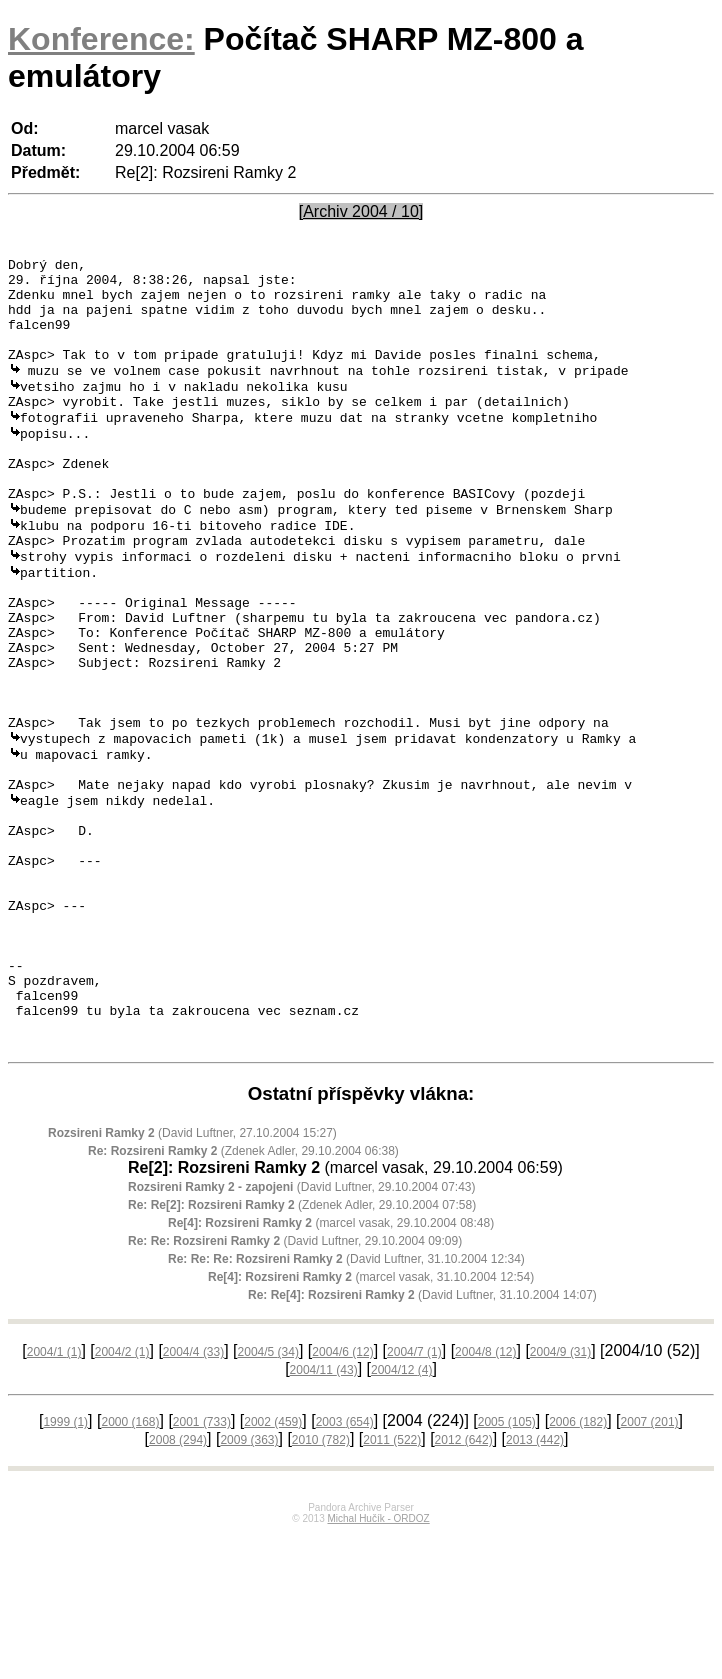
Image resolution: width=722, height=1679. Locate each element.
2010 (321, 1585)
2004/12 (401, 1515)
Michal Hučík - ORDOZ (378, 1663)
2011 (392, 1585)
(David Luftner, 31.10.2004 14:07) (422, 1440)
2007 (650, 1567)
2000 (130, 1567)
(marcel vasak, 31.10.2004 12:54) (371, 1422)
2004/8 (485, 1497)
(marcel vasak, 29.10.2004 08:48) (331, 1368)
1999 (65, 1567)
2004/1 (54, 1497)
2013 (535, 1585)
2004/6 (342, 1497)
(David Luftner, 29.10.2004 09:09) (295, 1386)
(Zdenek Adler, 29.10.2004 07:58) (302, 1350)
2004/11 (324, 1515)
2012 (464, 1585)
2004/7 (414, 1497)
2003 (345, 1567)
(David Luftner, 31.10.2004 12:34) (346, 1404)
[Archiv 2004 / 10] (361, 211)
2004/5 (268, 1497)
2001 (202, 1567)
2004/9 (560, 1497)
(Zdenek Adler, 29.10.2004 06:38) (243, 1296)
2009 (249, 1585)
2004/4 (193, 1497)
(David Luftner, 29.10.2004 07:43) (302, 1332)
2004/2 (122, 1497)
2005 (507, 1567)
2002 (273, 1567)
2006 (578, 1567)
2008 (178, 1585)
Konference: (101, 39)
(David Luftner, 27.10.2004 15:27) (192, 1278)
